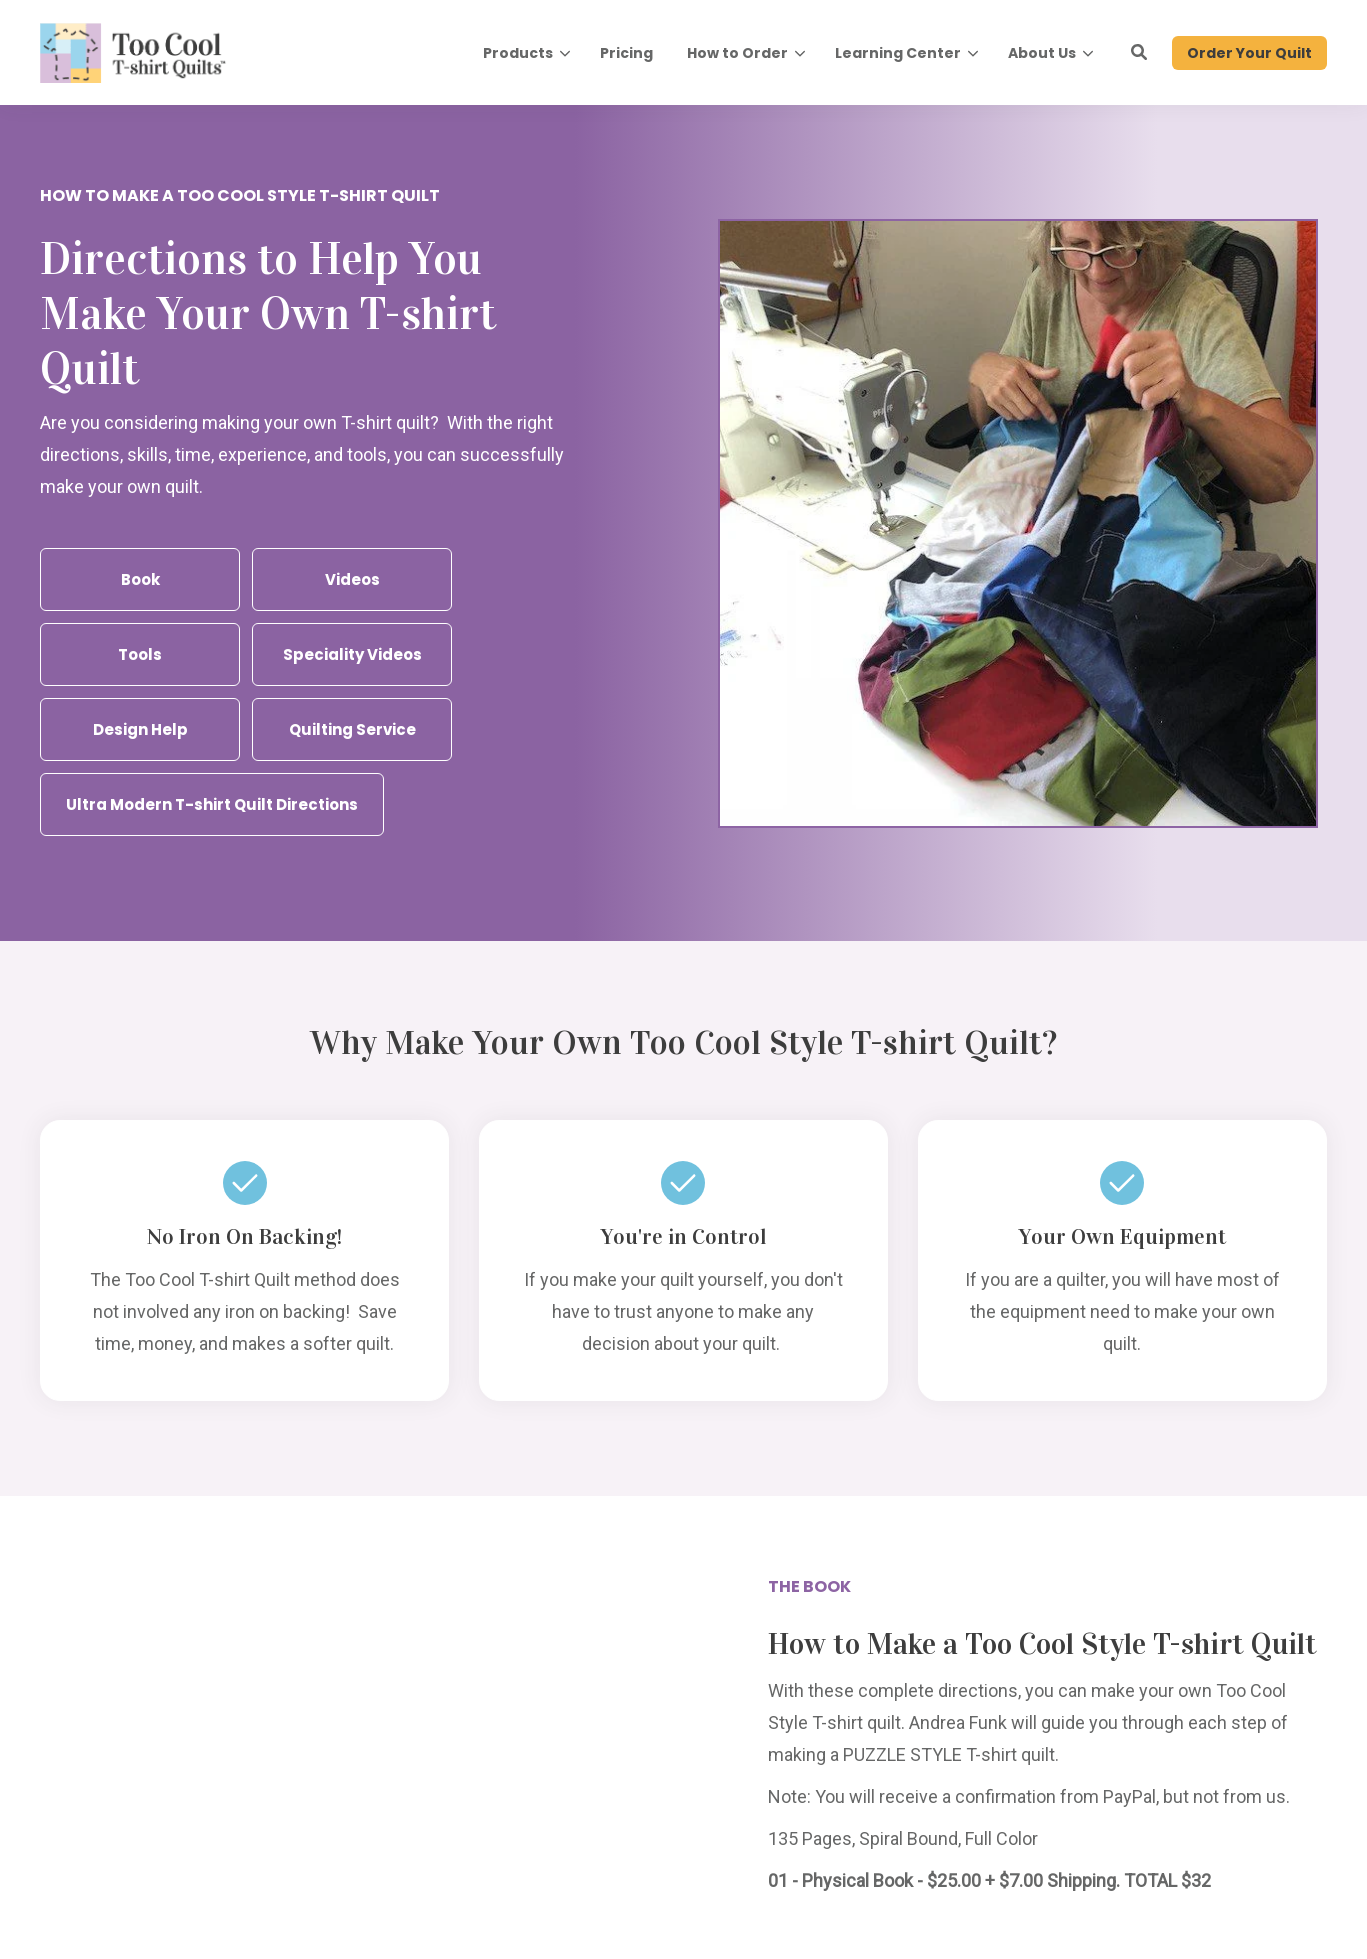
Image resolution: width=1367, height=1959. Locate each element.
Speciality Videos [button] (352, 654)
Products (518, 53)
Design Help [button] (140, 729)
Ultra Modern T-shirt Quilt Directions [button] (212, 804)
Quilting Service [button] (352, 729)
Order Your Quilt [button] (1249, 53)
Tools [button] (140, 654)
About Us (1042, 53)
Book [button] (140, 579)
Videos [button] (352, 579)
